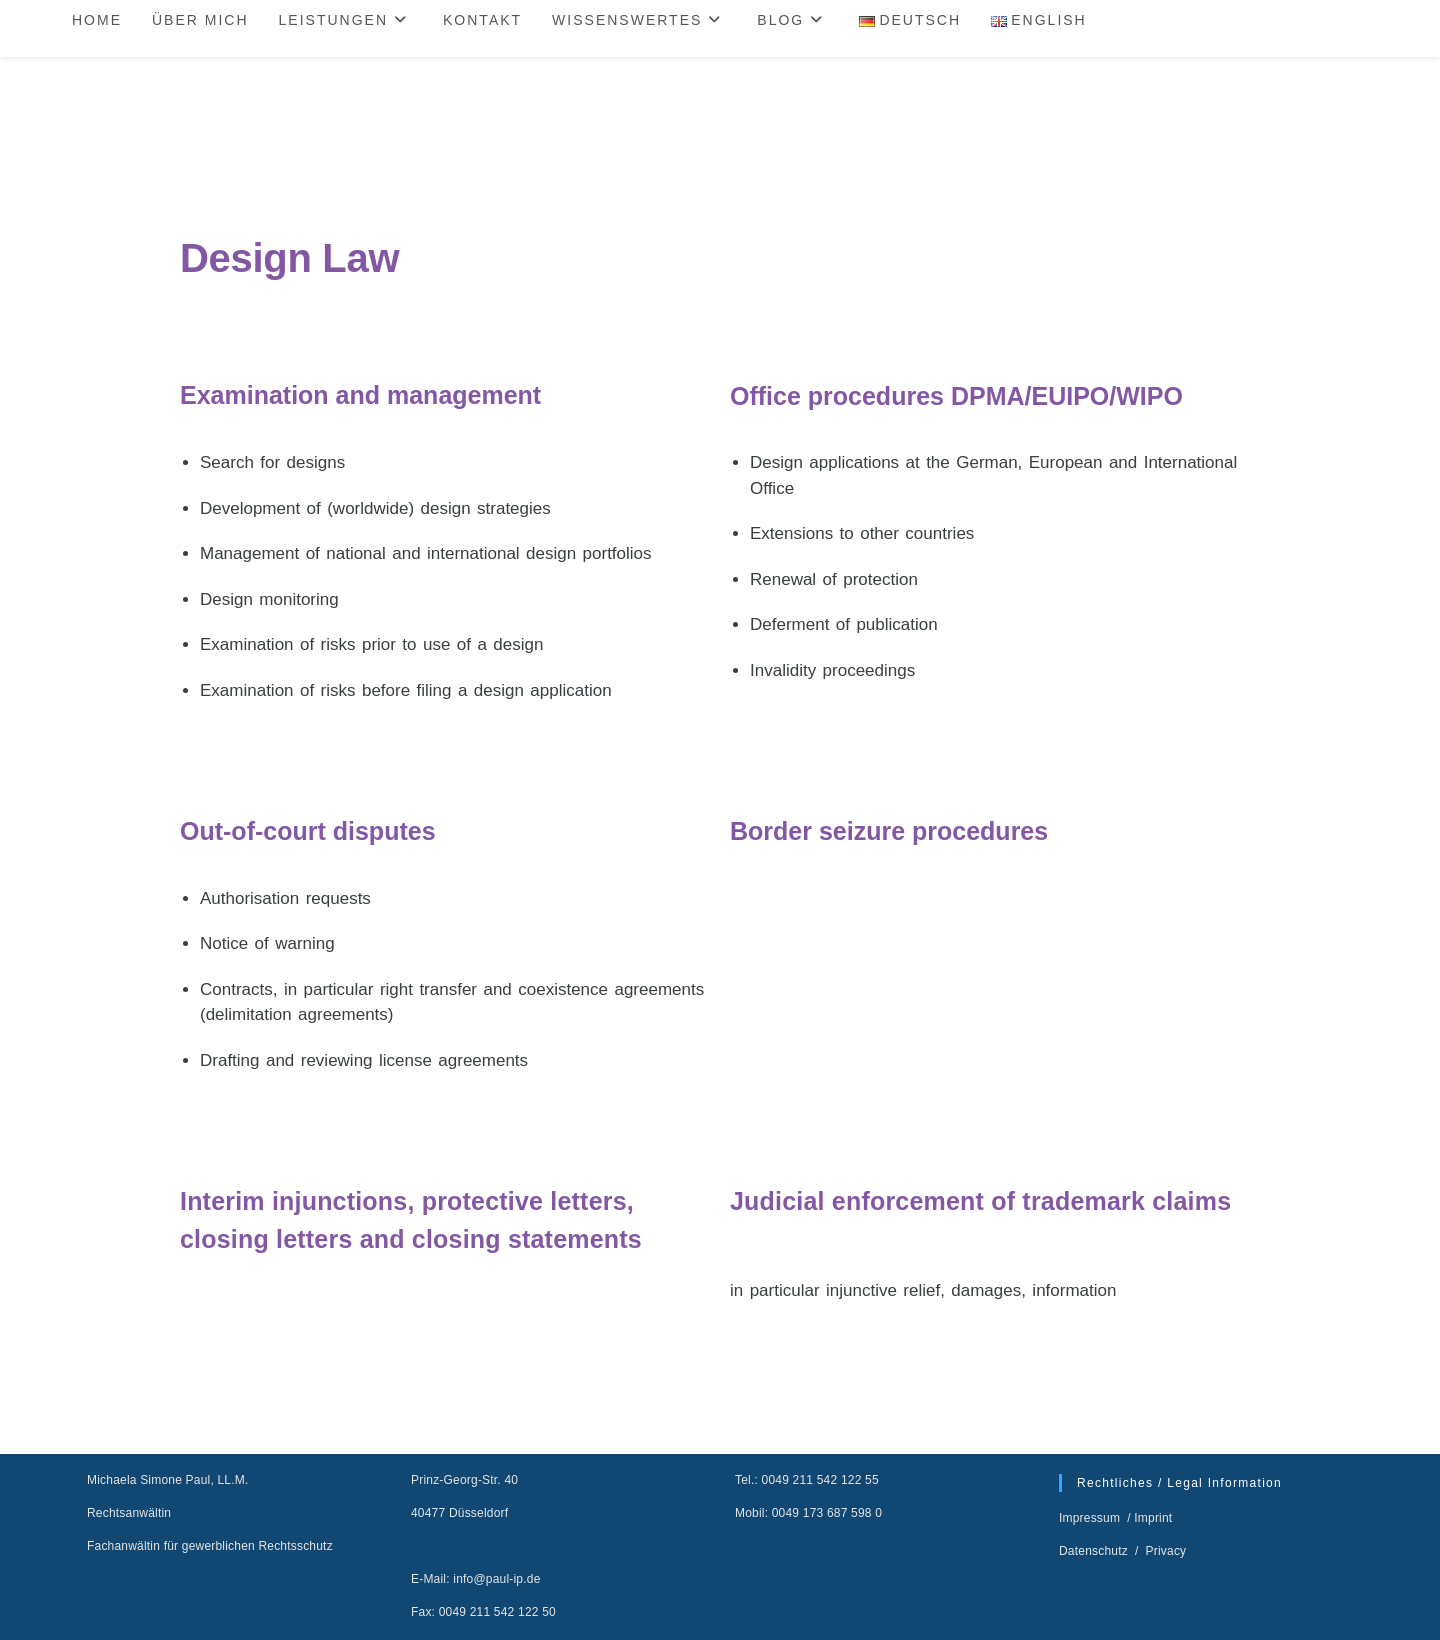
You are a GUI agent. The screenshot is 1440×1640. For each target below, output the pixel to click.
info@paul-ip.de (496, 1579)
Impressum (1091, 1518)
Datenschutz (1095, 1551)
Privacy (1166, 1551)
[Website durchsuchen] (1347, 22)
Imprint (1153, 1518)
